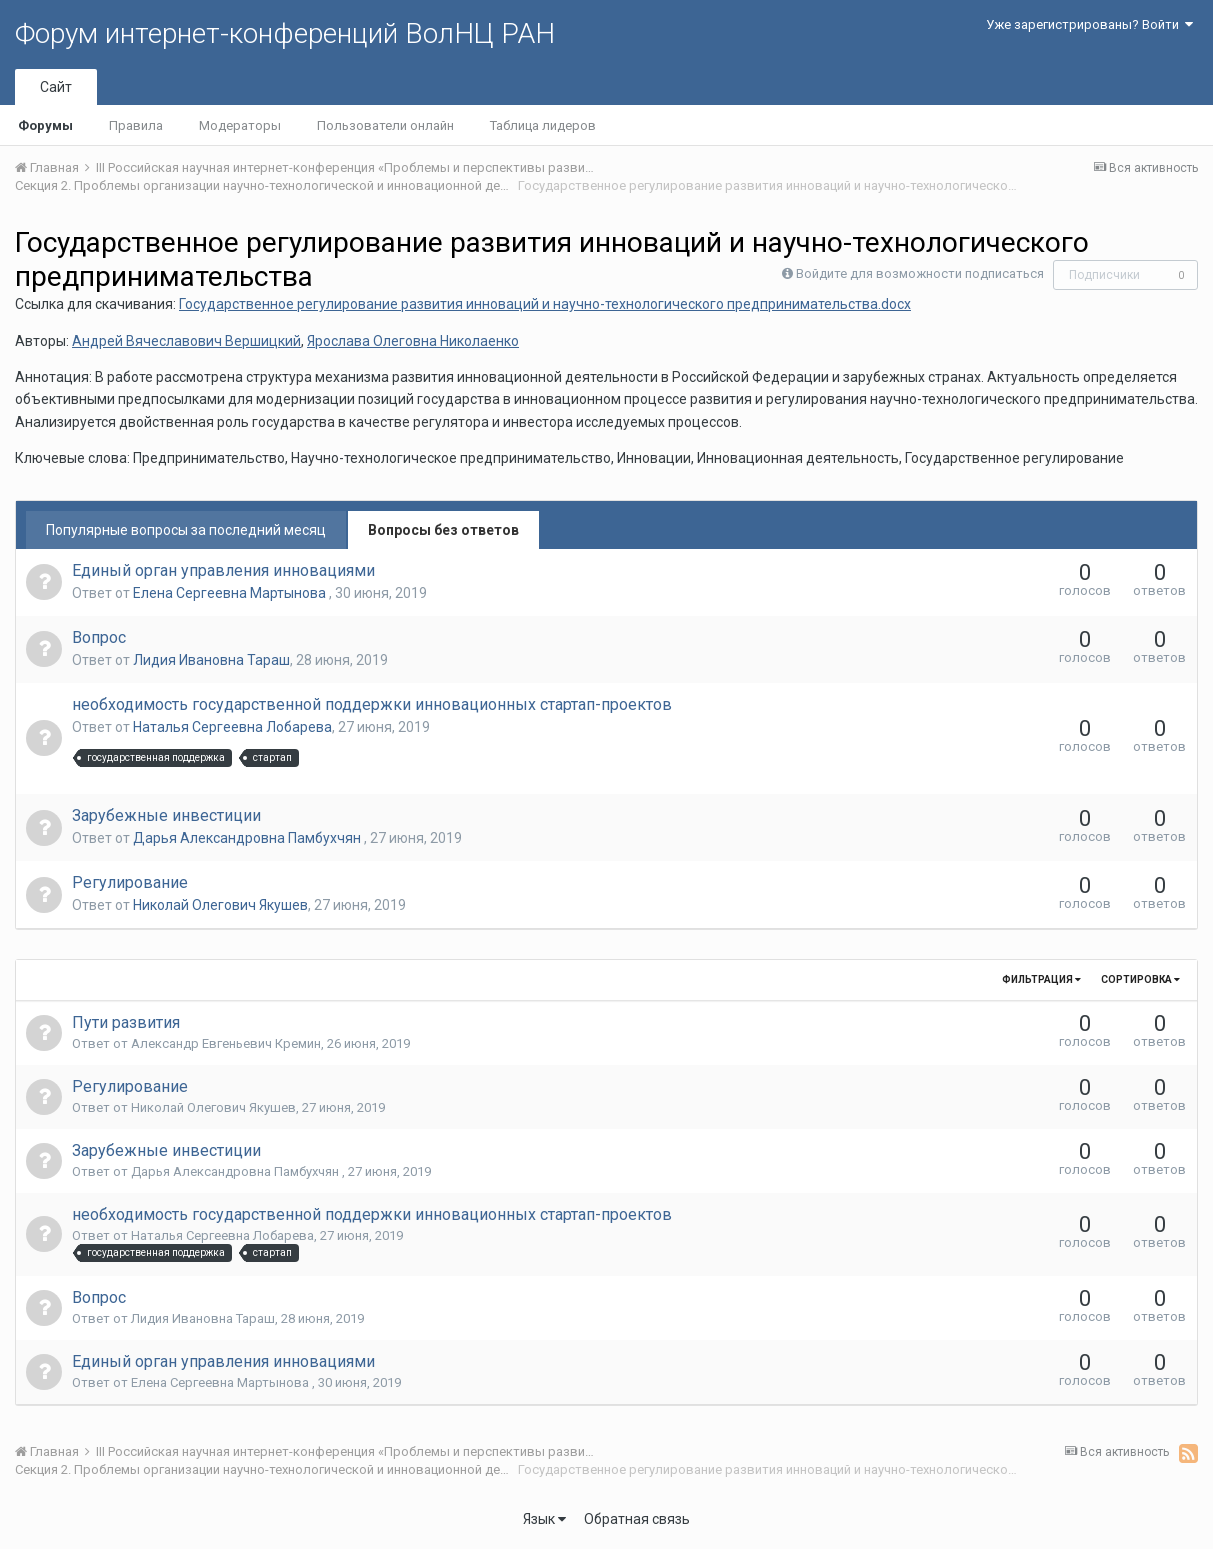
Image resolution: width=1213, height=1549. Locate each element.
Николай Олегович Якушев (220, 905)
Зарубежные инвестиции (166, 815)
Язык (544, 1519)
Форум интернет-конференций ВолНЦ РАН (285, 33)
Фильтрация (1041, 979)
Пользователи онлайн (385, 125)
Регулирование (130, 882)
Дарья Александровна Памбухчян (248, 838)
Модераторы (240, 125)
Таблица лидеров (543, 125)
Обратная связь (637, 1519)
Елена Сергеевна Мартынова (231, 593)
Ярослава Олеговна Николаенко (413, 341)
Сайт (56, 87)
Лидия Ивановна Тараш (211, 660)
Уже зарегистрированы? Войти (1089, 24)
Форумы (45, 125)
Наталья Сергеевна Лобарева (232, 727)
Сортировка (1140, 979)
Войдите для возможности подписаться (920, 273)
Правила (136, 125)
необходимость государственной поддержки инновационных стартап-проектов (372, 704)
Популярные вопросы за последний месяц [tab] (186, 530)
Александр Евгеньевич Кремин (226, 1043)
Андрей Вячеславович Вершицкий (186, 341)
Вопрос (99, 637)
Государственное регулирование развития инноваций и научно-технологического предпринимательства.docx (545, 304)
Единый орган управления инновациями (223, 570)
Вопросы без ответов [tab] (443, 530)
